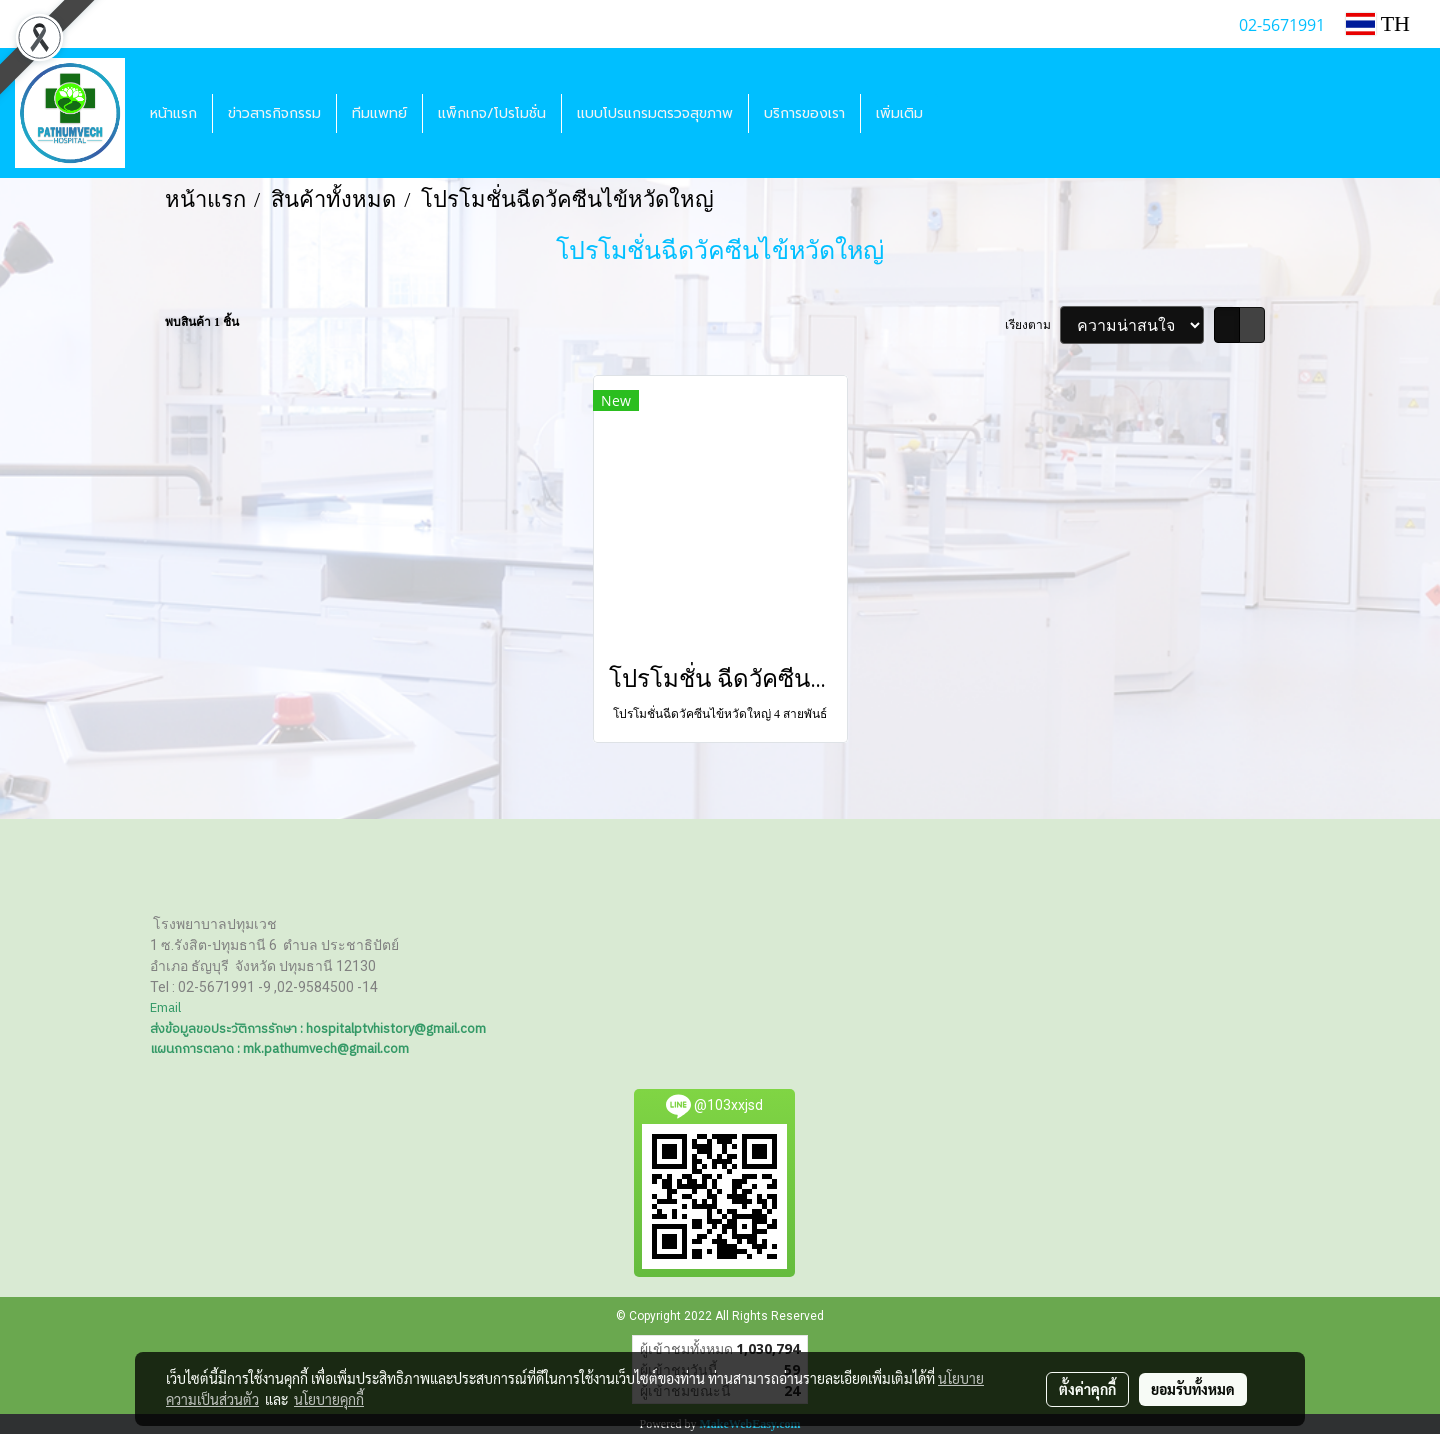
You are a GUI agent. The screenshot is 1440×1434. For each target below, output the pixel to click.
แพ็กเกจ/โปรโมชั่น (492, 113)
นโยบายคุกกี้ (329, 1399)
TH (1378, 23)
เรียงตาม (1032, 325)
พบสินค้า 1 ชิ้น (202, 322)
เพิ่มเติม (899, 113)
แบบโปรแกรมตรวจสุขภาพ (655, 113)
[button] (956, 113)
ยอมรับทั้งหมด (1193, 1389)
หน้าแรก (173, 113)
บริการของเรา (804, 113)
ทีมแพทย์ (379, 113)
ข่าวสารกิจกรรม (274, 113)
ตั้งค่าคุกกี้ (1087, 1389)
